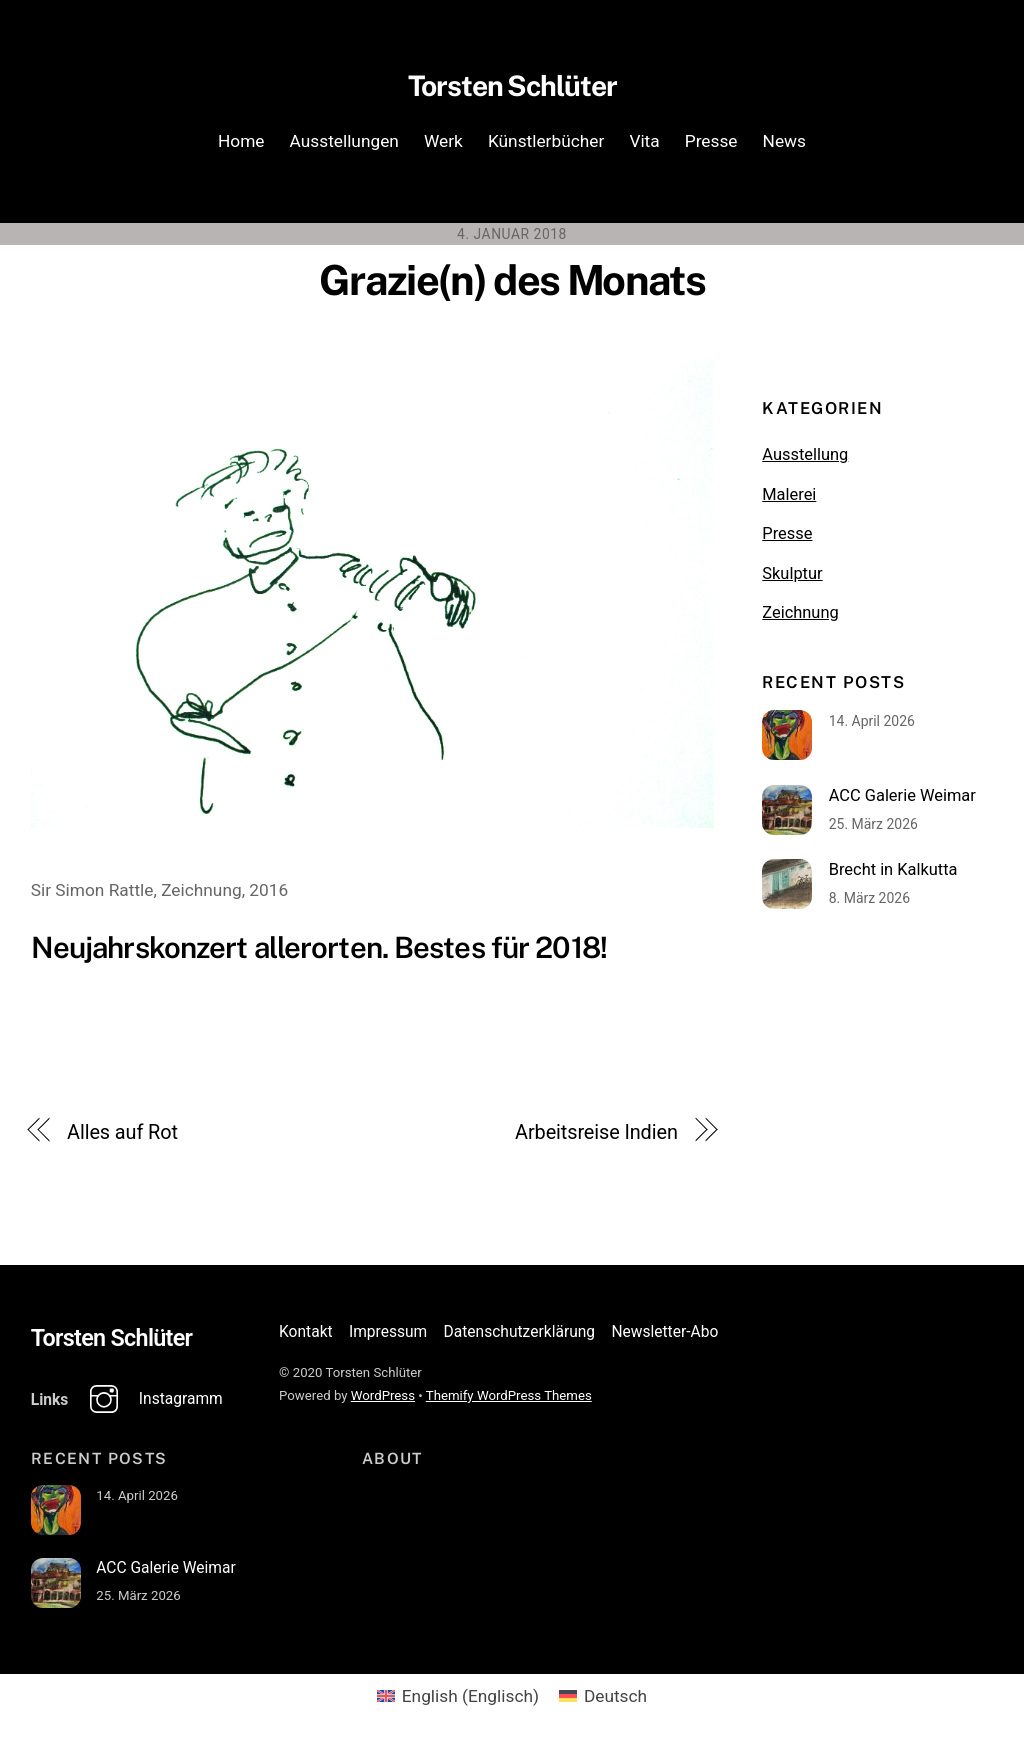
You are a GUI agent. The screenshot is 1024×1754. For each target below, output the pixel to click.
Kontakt (306, 1337)
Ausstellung (805, 460)
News (784, 145)
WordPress (383, 1401)
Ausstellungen (344, 145)
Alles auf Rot (122, 1138)
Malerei (789, 499)
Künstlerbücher (546, 145)
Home (241, 145)
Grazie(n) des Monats (512, 285)
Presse (711, 145)
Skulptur (792, 578)
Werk (443, 145)
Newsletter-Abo (664, 1337)
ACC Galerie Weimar (902, 800)
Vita (644, 145)
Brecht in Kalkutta (893, 875)
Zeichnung (800, 617)
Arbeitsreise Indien (596, 1138)
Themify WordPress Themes (509, 1401)
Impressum (388, 1337)
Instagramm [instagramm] (151, 1405)
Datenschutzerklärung (519, 1337)
